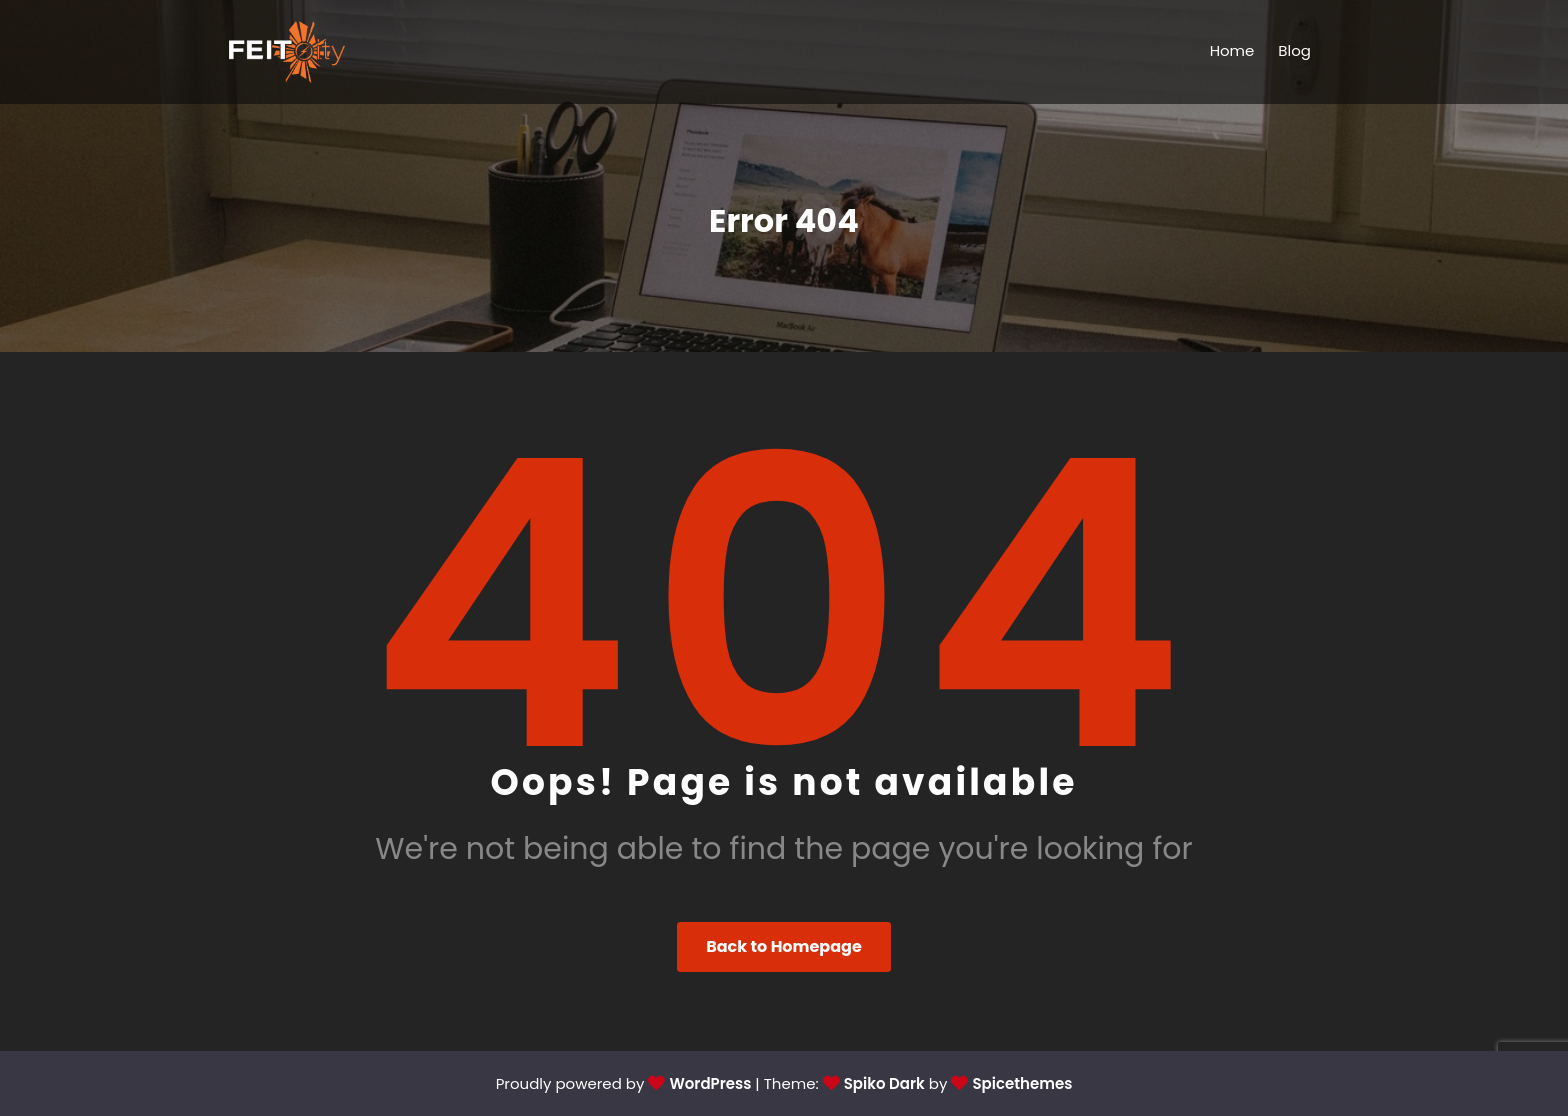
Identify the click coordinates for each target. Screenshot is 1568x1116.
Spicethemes (1022, 1083)
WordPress (710, 1083)
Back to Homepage (784, 946)
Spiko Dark (884, 1083)
